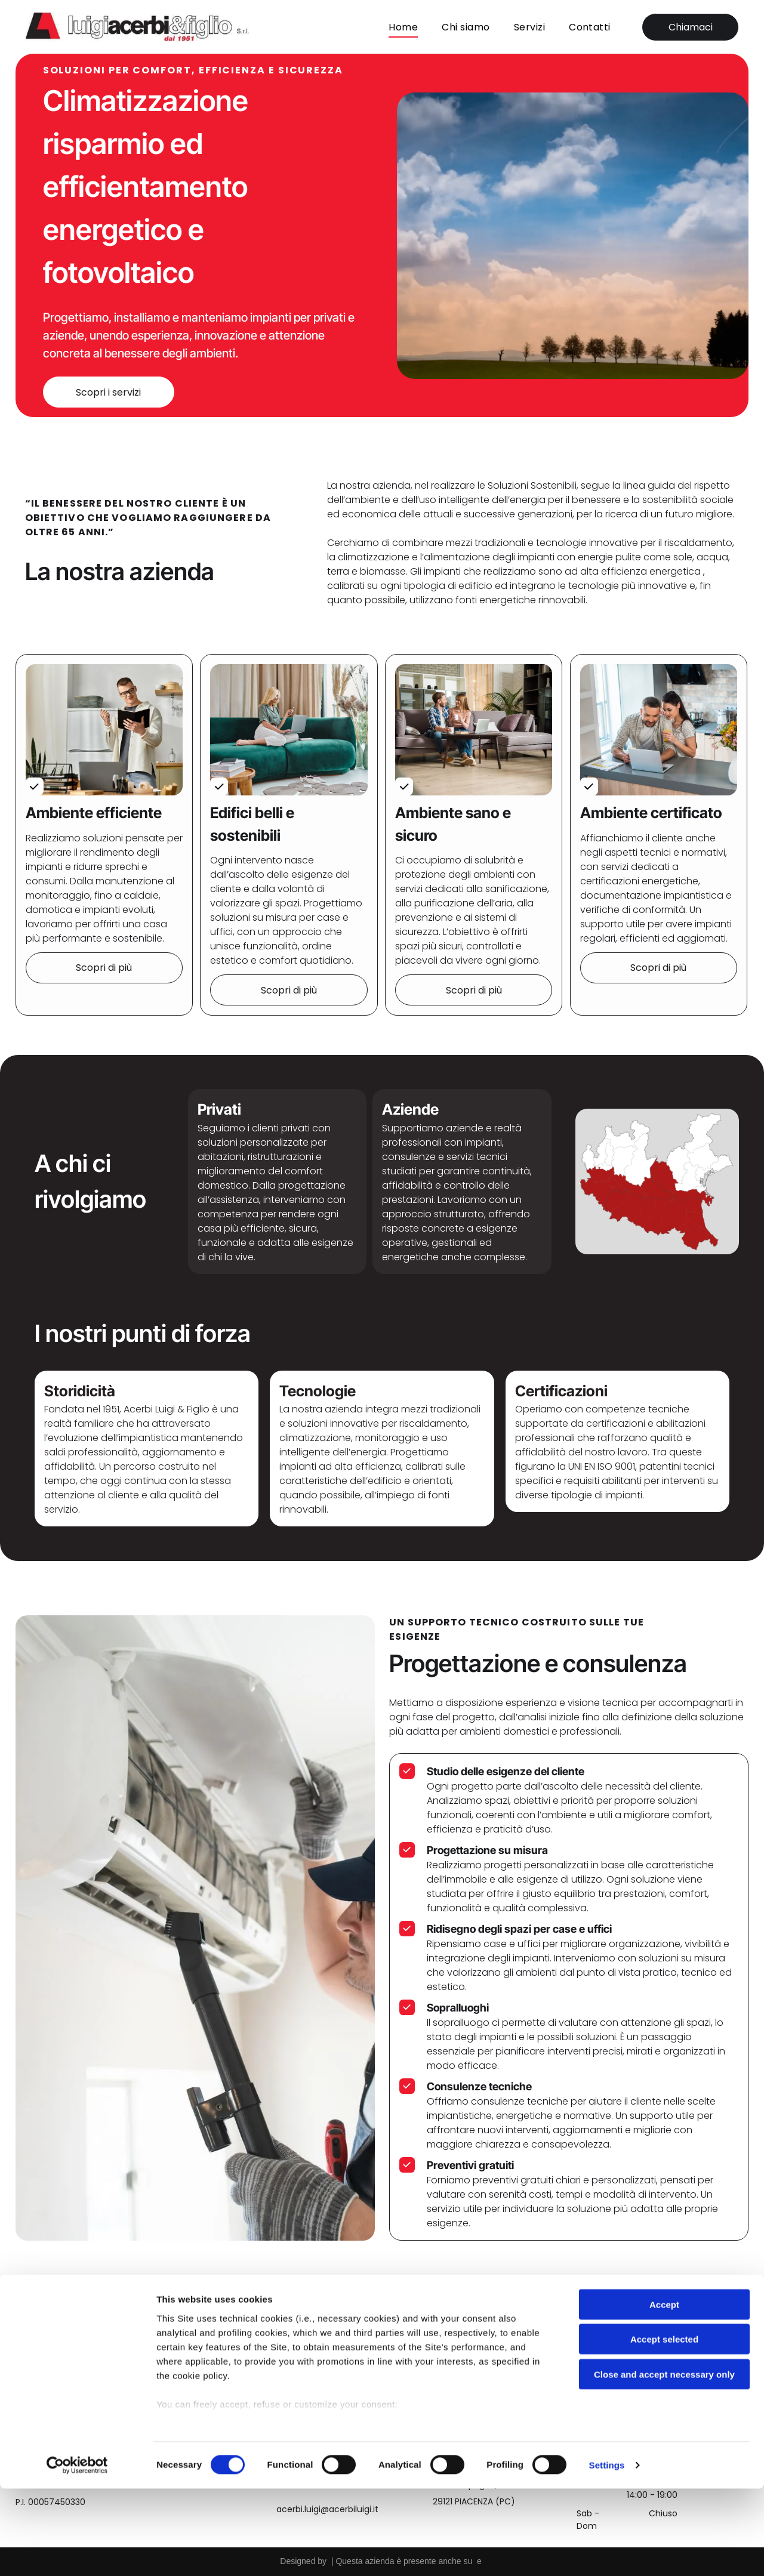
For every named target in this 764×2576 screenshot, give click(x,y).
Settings (607, 2552)
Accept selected (664, 2426)
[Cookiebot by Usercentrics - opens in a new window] (77, 2553)
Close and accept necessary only (664, 2462)
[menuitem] (403, 24)
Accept (664, 2392)
